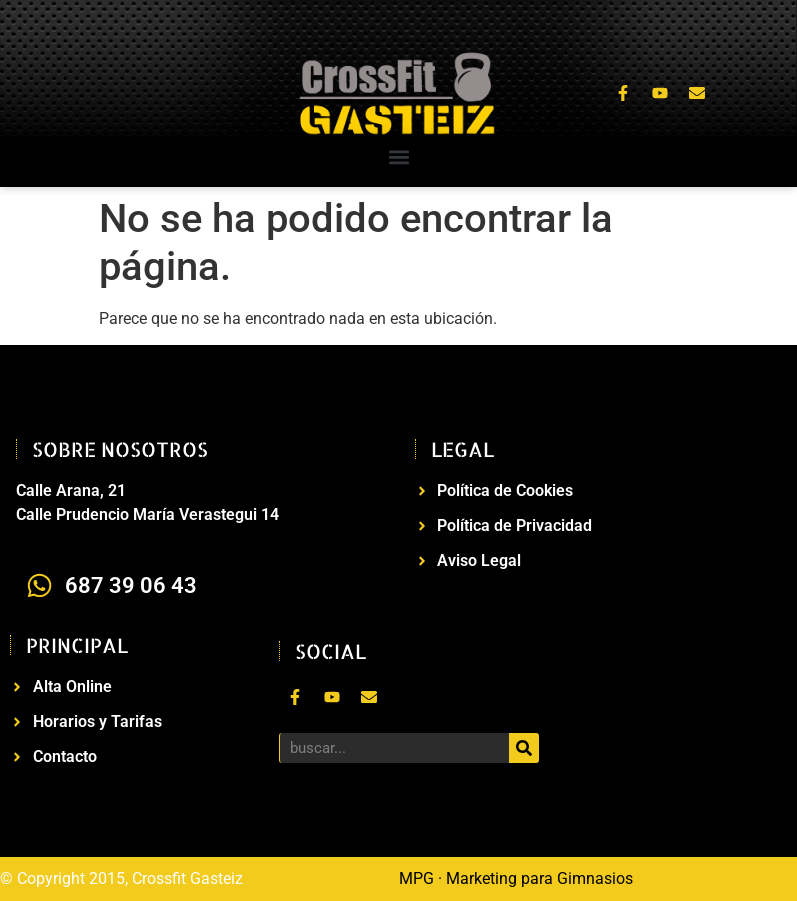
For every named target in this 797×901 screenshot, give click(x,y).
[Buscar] (524, 748)
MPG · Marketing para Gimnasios (516, 878)
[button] (398, 156)
